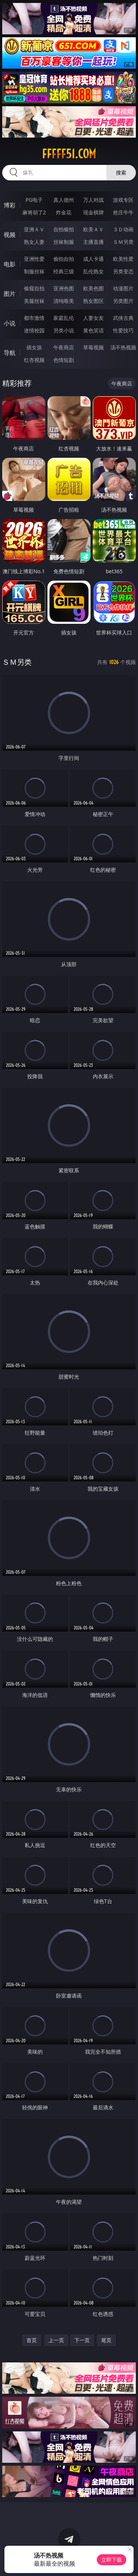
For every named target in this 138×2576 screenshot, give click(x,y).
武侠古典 (123, 317)
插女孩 (34, 347)
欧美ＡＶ (93, 229)
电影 (9, 264)
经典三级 (63, 271)
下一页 (82, 2340)
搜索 (121, 172)
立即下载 (111, 2559)
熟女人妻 (34, 241)
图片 (9, 294)
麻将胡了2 (34, 212)
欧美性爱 (123, 258)
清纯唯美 (63, 300)
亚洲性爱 (34, 258)
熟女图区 (93, 300)
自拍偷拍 (63, 229)
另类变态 (123, 271)
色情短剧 (63, 359)
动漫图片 (123, 288)
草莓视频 (93, 347)
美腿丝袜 (34, 300)
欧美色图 (93, 288)
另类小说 (63, 330)
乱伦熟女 (93, 271)
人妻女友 (93, 317)
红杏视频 (34, 359)
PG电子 (34, 199)
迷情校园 (34, 330)
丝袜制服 (63, 241)
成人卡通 (93, 258)
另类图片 (123, 300)
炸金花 (63, 212)
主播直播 (93, 241)
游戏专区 (123, 199)
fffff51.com (69, 153)
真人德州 (63, 199)
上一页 (56, 2340)
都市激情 (34, 317)
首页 (31, 2340)
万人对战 (93, 199)
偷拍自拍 (63, 258)
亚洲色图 (63, 288)
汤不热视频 (123, 347)
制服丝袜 (34, 271)
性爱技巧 (123, 330)
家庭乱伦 (63, 317)
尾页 (106, 2340)
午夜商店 (63, 347)
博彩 (9, 205)
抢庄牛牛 (123, 212)
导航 (9, 353)
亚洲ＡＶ (34, 229)
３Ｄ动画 (123, 229)
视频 (9, 235)
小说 (9, 323)
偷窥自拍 (34, 288)
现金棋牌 (93, 212)
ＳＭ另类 (123, 241)
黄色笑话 (93, 330)
